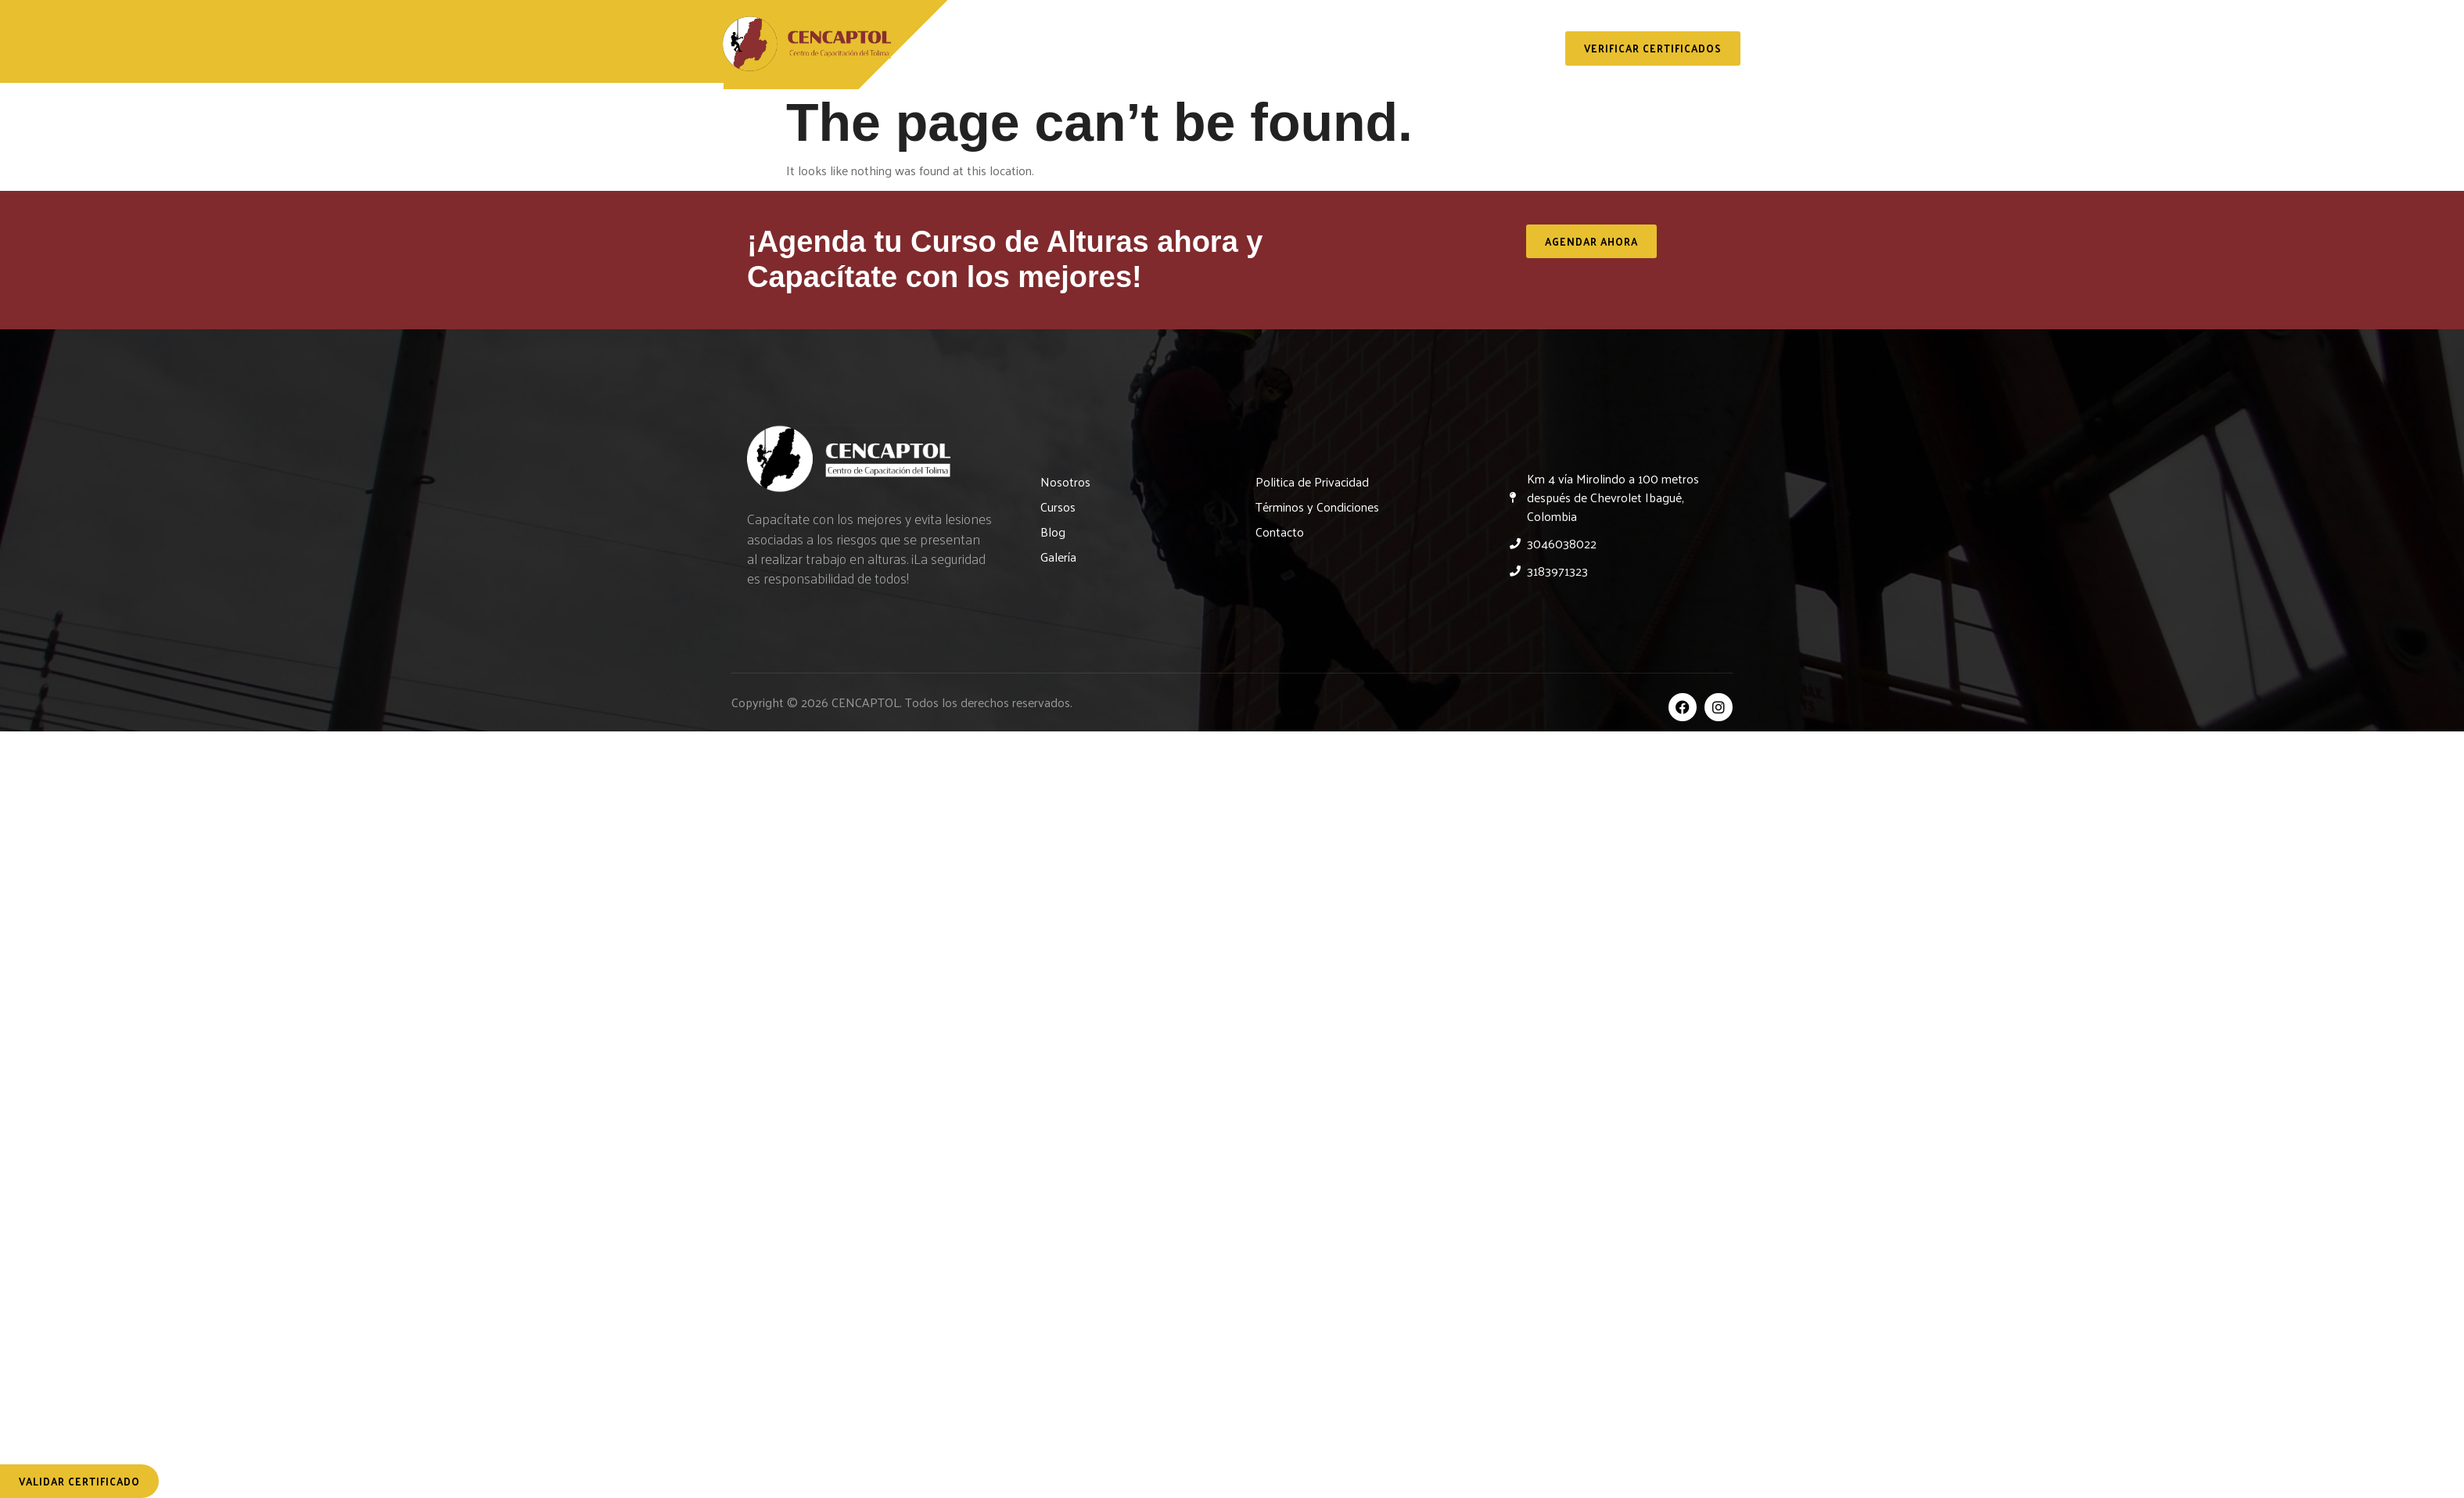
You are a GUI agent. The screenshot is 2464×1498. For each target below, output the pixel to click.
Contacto (1505, 48)
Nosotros (1038, 48)
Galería (1411, 48)
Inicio (951, 48)
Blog (1333, 48)
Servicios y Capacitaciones (1194, 48)
